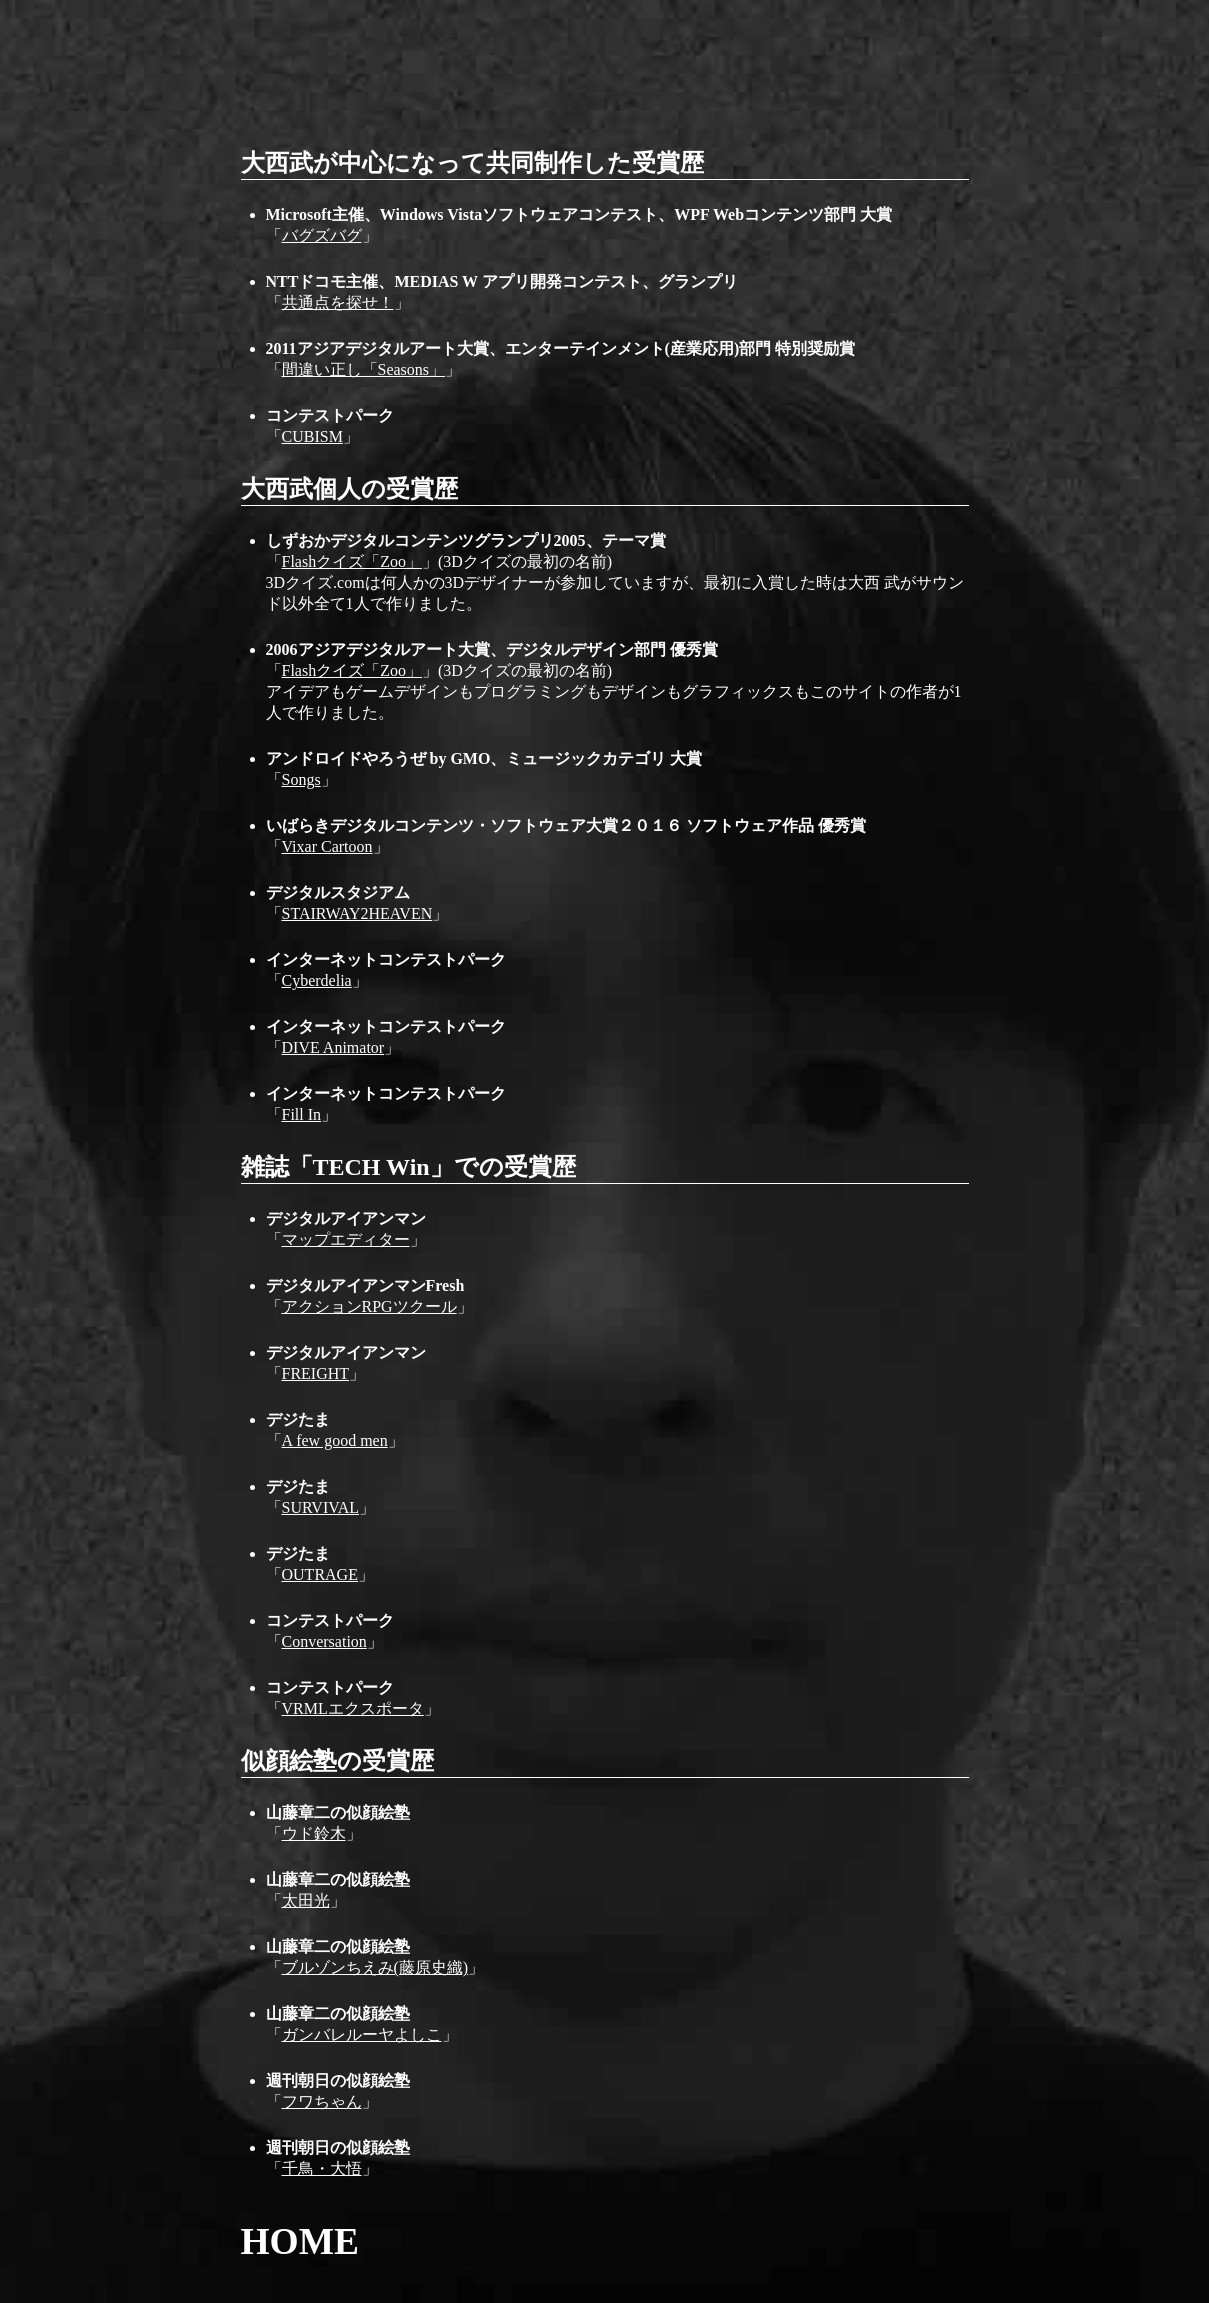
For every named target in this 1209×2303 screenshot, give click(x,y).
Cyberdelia (317, 980)
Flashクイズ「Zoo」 (352, 561)
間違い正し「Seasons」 (364, 369)
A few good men (335, 1440)
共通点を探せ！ (338, 302)
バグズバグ (322, 235)
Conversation (324, 1641)
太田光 (306, 1900)
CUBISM (312, 436)
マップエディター (346, 1239)
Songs (301, 779)
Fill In (302, 1114)
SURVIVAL (321, 1507)
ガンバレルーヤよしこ (362, 2034)
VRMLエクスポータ (353, 1708)
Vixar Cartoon (327, 846)
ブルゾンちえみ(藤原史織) (375, 1967)
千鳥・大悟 (322, 2168)
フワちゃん (322, 2101)
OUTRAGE (320, 1574)
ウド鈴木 (314, 1833)
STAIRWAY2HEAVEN (357, 913)
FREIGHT (316, 1373)
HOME (300, 2241)
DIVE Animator (333, 1047)
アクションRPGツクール (369, 1306)
